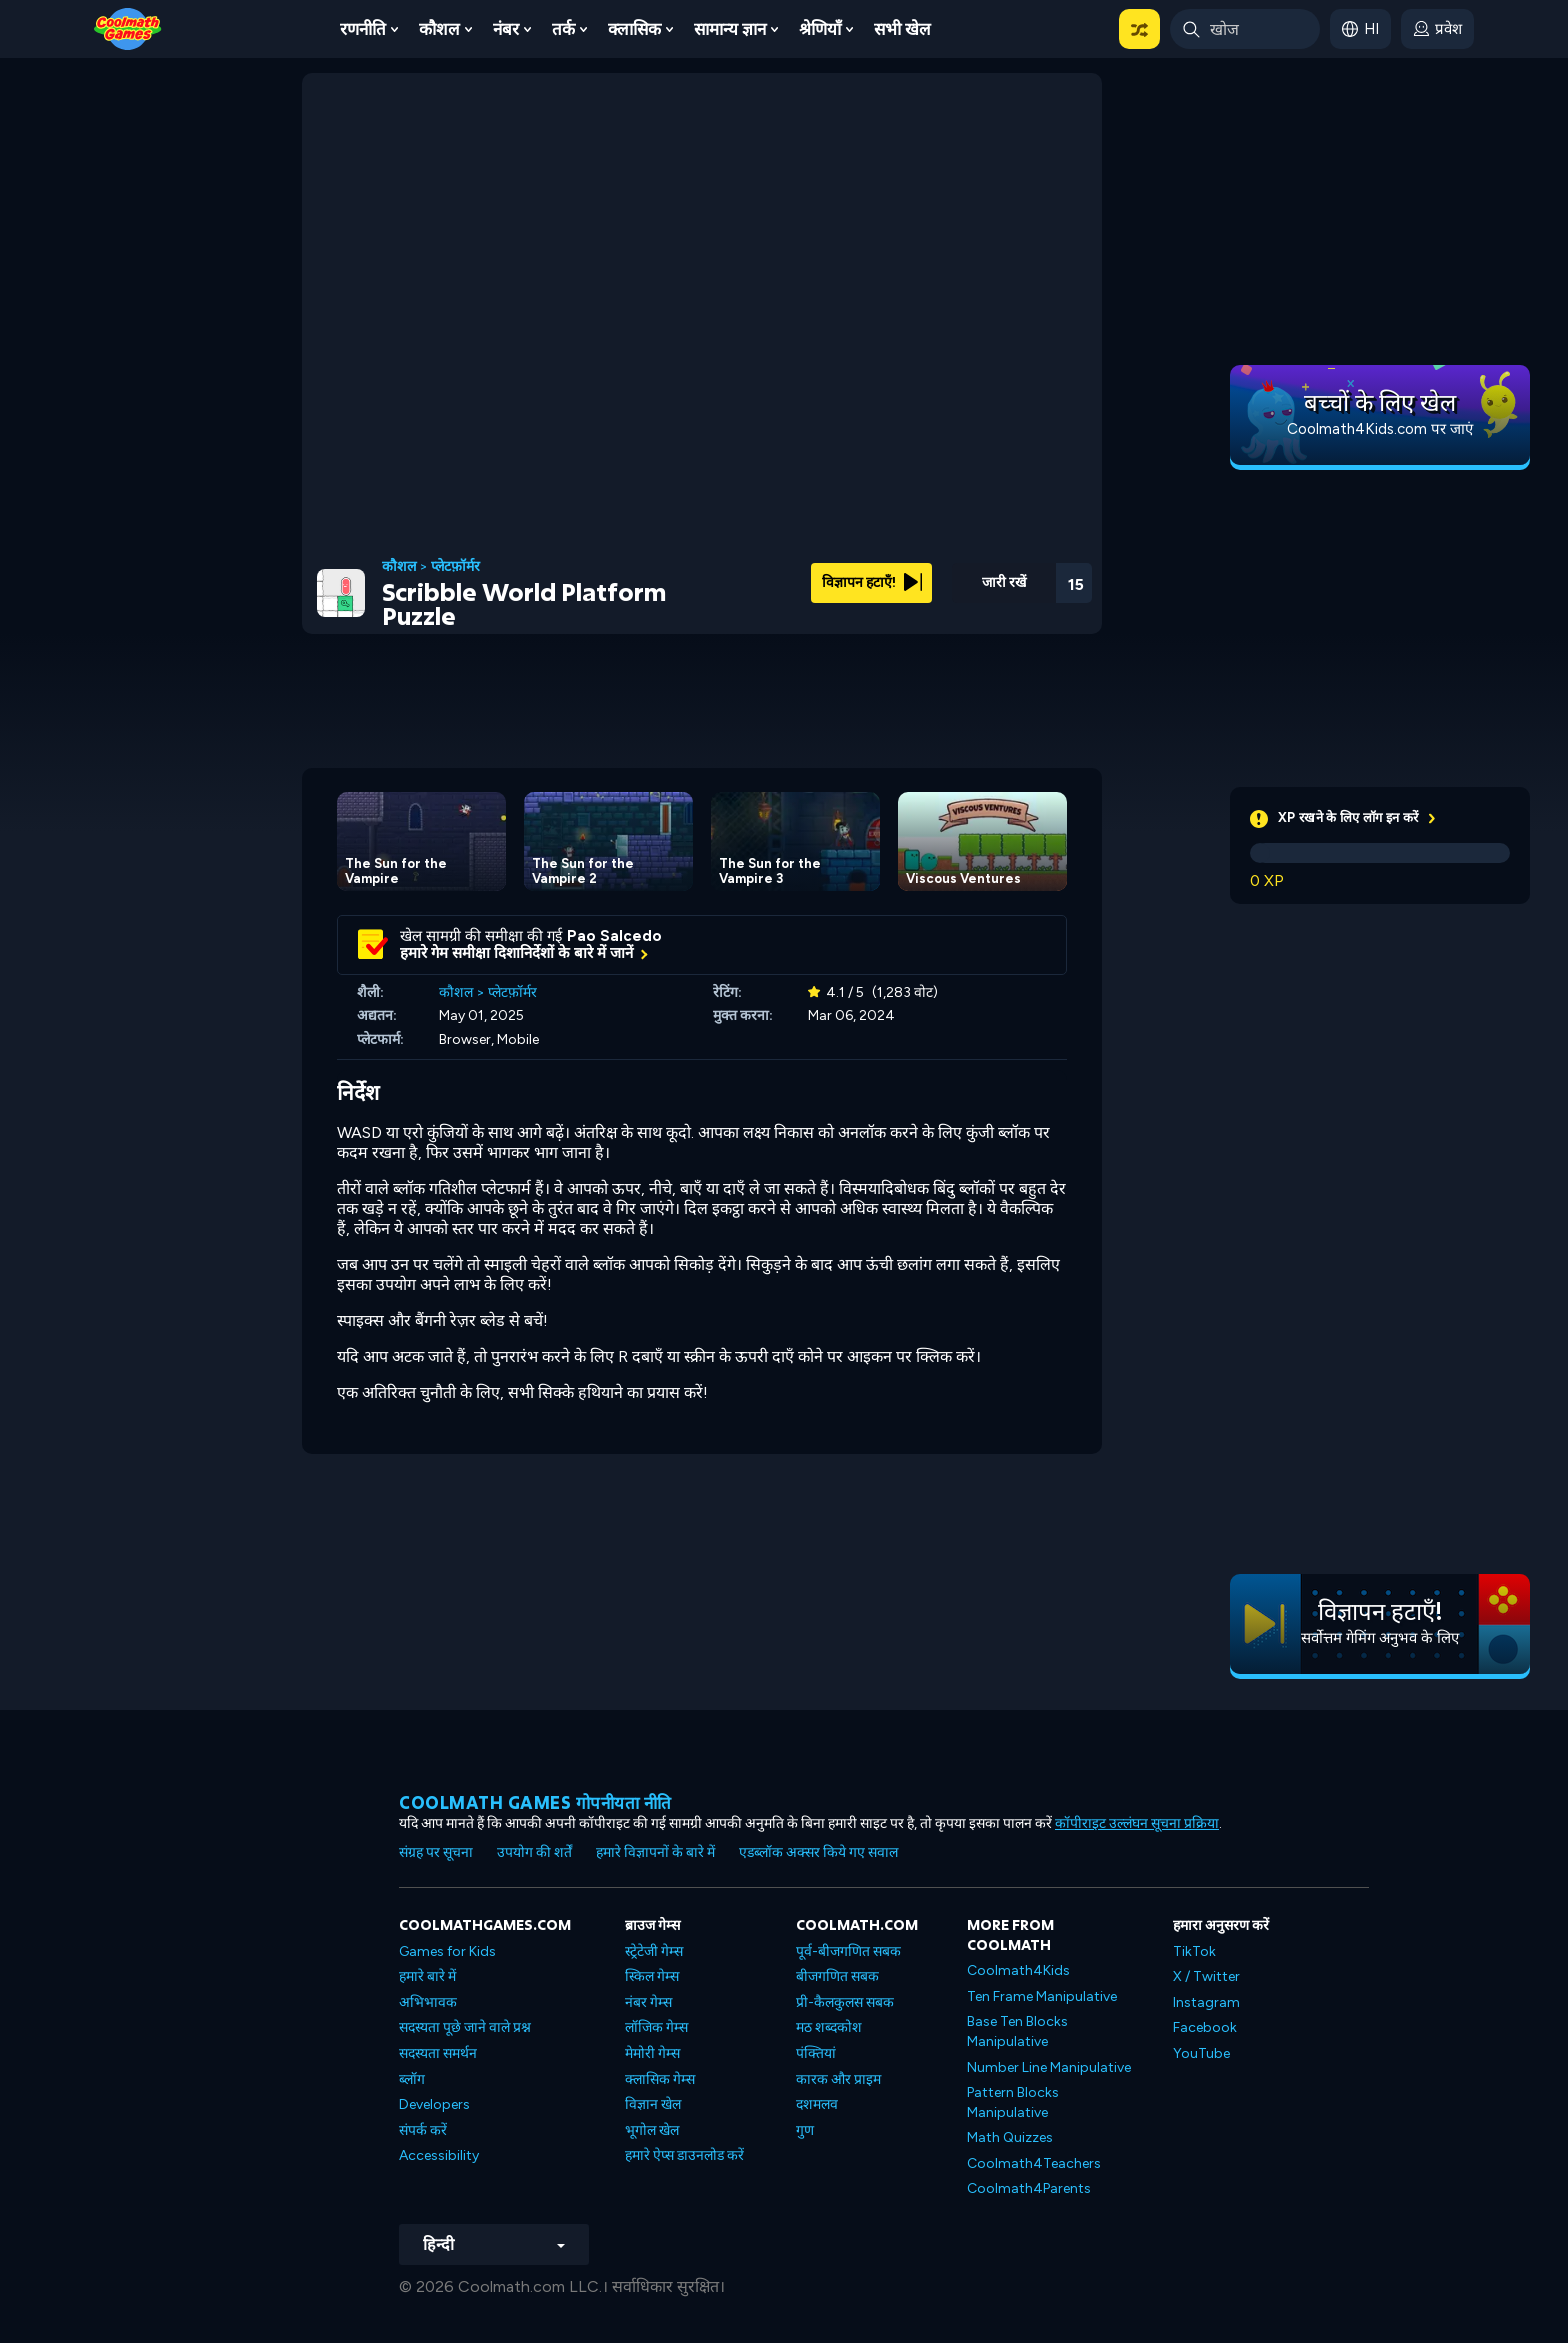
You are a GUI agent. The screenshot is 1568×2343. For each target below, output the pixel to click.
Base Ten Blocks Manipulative (1017, 2031)
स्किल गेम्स (652, 1976)
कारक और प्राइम (838, 2079)
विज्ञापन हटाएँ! (872, 582)
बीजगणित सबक (837, 1976)
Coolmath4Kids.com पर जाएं (1380, 429)
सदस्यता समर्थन (438, 2053)
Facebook (1205, 2027)
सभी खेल (902, 29)
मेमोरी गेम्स (652, 2053)
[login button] (1437, 29)
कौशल (439, 29)
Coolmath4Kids (1018, 1970)
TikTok (1194, 1951)
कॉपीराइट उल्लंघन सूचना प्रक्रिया (1137, 1823)
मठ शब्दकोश (829, 2027)
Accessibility (439, 2155)
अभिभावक (428, 2002)
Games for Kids (447, 1951)
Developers (434, 2104)
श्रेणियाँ (820, 29)
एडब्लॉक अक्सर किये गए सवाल (818, 1852)
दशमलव (817, 2104)
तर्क (563, 29)
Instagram (1206, 2002)
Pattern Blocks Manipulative (1013, 2102)
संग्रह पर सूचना (436, 1852)
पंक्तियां (816, 2053)
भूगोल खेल (652, 2130)
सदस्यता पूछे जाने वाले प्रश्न (465, 2027)
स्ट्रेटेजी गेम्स (654, 1951)
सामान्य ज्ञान (730, 29)
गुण (805, 2130)
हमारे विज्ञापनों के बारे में (655, 1852)
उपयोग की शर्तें (534, 1852)
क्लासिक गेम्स (660, 2079)
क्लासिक (634, 29)
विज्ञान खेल (653, 2104)
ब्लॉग (412, 2079)
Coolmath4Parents (1029, 2188)
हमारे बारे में (427, 1976)
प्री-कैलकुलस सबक (845, 2002)
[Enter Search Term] (1245, 29)
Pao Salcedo (614, 936)
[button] (1139, 29)
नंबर (506, 29)
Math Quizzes (1010, 2137)
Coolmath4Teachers (1034, 2163)
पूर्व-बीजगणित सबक (848, 1951)
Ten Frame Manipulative (1042, 1996)
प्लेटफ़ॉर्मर (455, 567)
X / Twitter (1206, 1976)
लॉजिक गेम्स (656, 2027)
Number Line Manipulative (1049, 2067)
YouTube (1201, 2053)
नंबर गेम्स (648, 2002)
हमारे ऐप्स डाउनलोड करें (684, 2155)
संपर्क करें (423, 2130)
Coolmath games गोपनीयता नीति (535, 1802)
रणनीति (363, 29)
